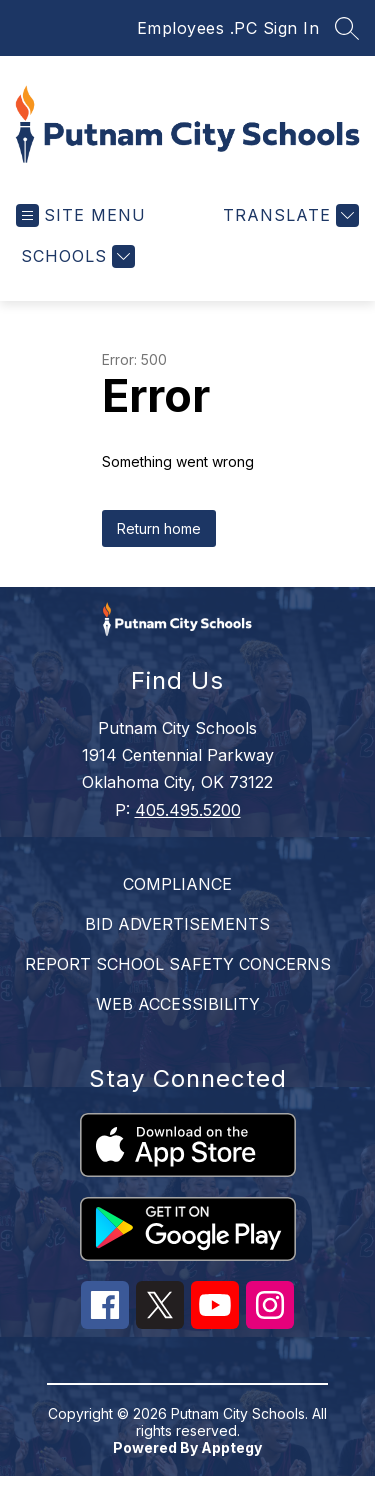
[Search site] (347, 28)
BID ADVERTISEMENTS (177, 924)
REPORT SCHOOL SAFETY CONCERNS (178, 964)
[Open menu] (81, 215)
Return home (159, 528)
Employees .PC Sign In (228, 28)
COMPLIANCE (177, 884)
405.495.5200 (188, 810)
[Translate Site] (288, 215)
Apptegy (231, 1447)
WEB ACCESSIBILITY (178, 1004)
